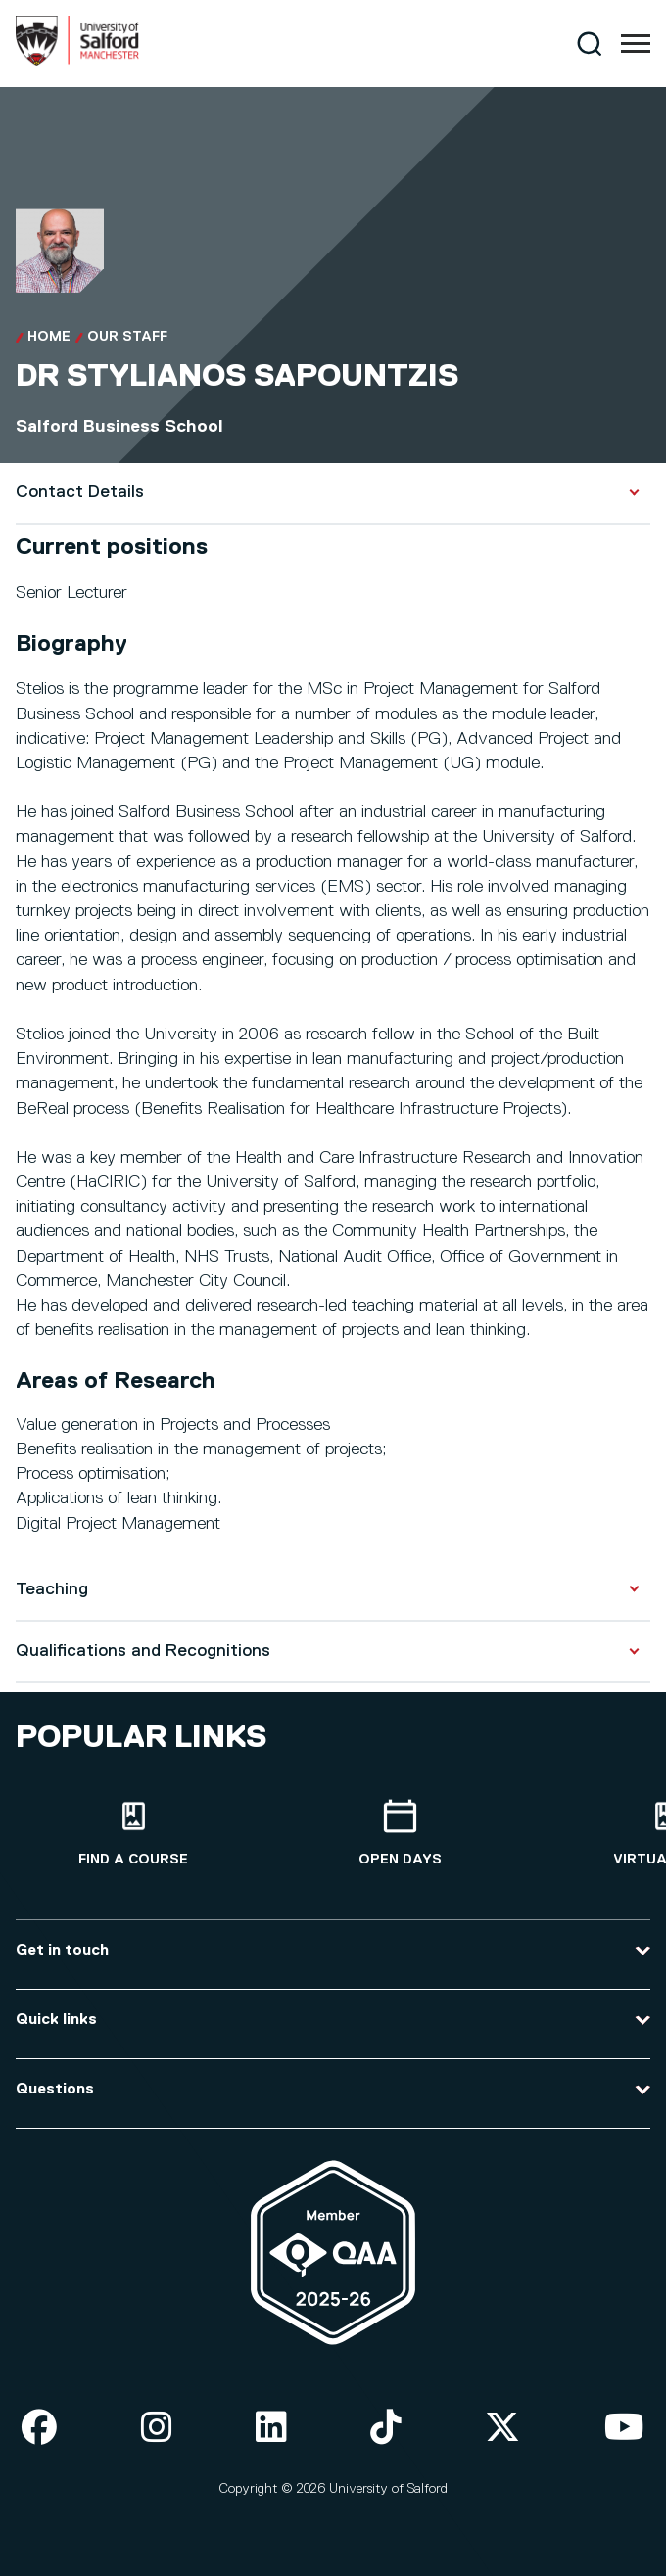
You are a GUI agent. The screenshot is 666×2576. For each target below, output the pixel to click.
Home (49, 337)
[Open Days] (399, 1833)
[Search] (589, 43)
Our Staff (127, 337)
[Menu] (635, 44)
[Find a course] (133, 1833)
